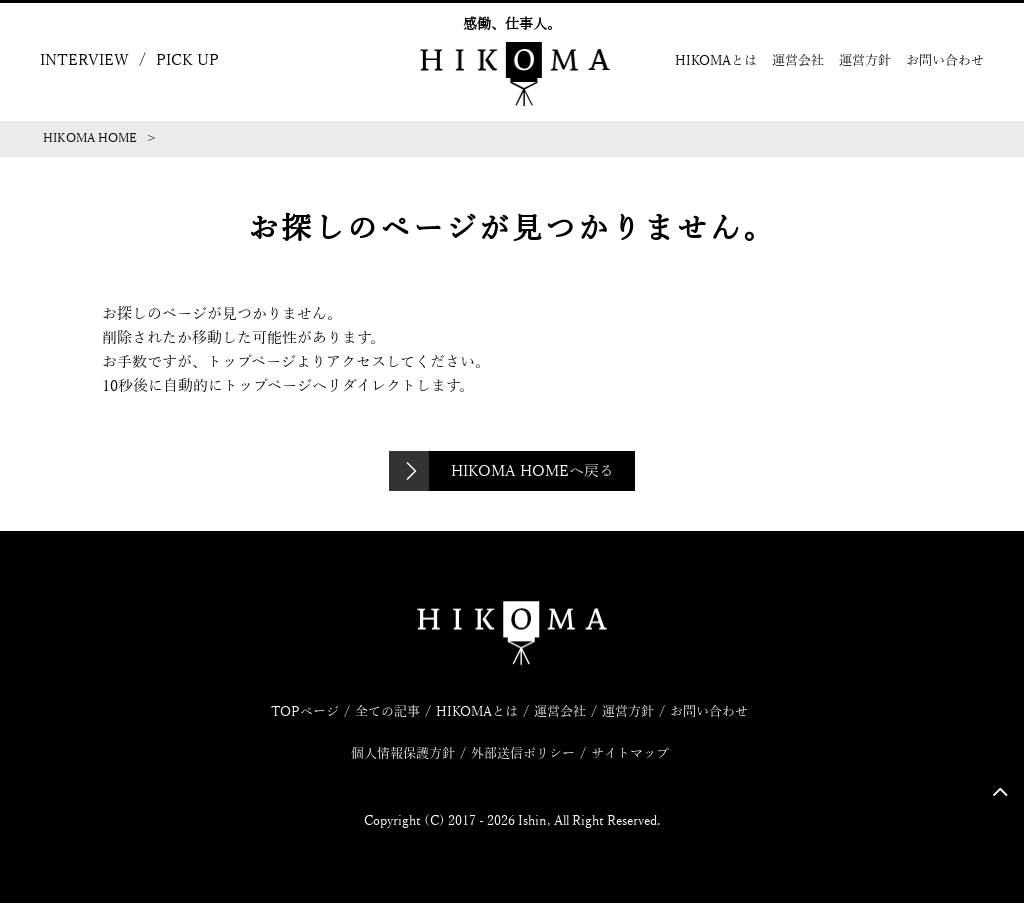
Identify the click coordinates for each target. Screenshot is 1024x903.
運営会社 (798, 61)
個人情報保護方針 (403, 754)
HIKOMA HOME (90, 138)
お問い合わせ (945, 61)
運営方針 (865, 61)
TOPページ (305, 712)
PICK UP (187, 60)
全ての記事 (387, 712)
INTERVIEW (84, 60)
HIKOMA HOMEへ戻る (532, 471)
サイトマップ (630, 754)
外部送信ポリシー (523, 754)
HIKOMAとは (716, 61)
